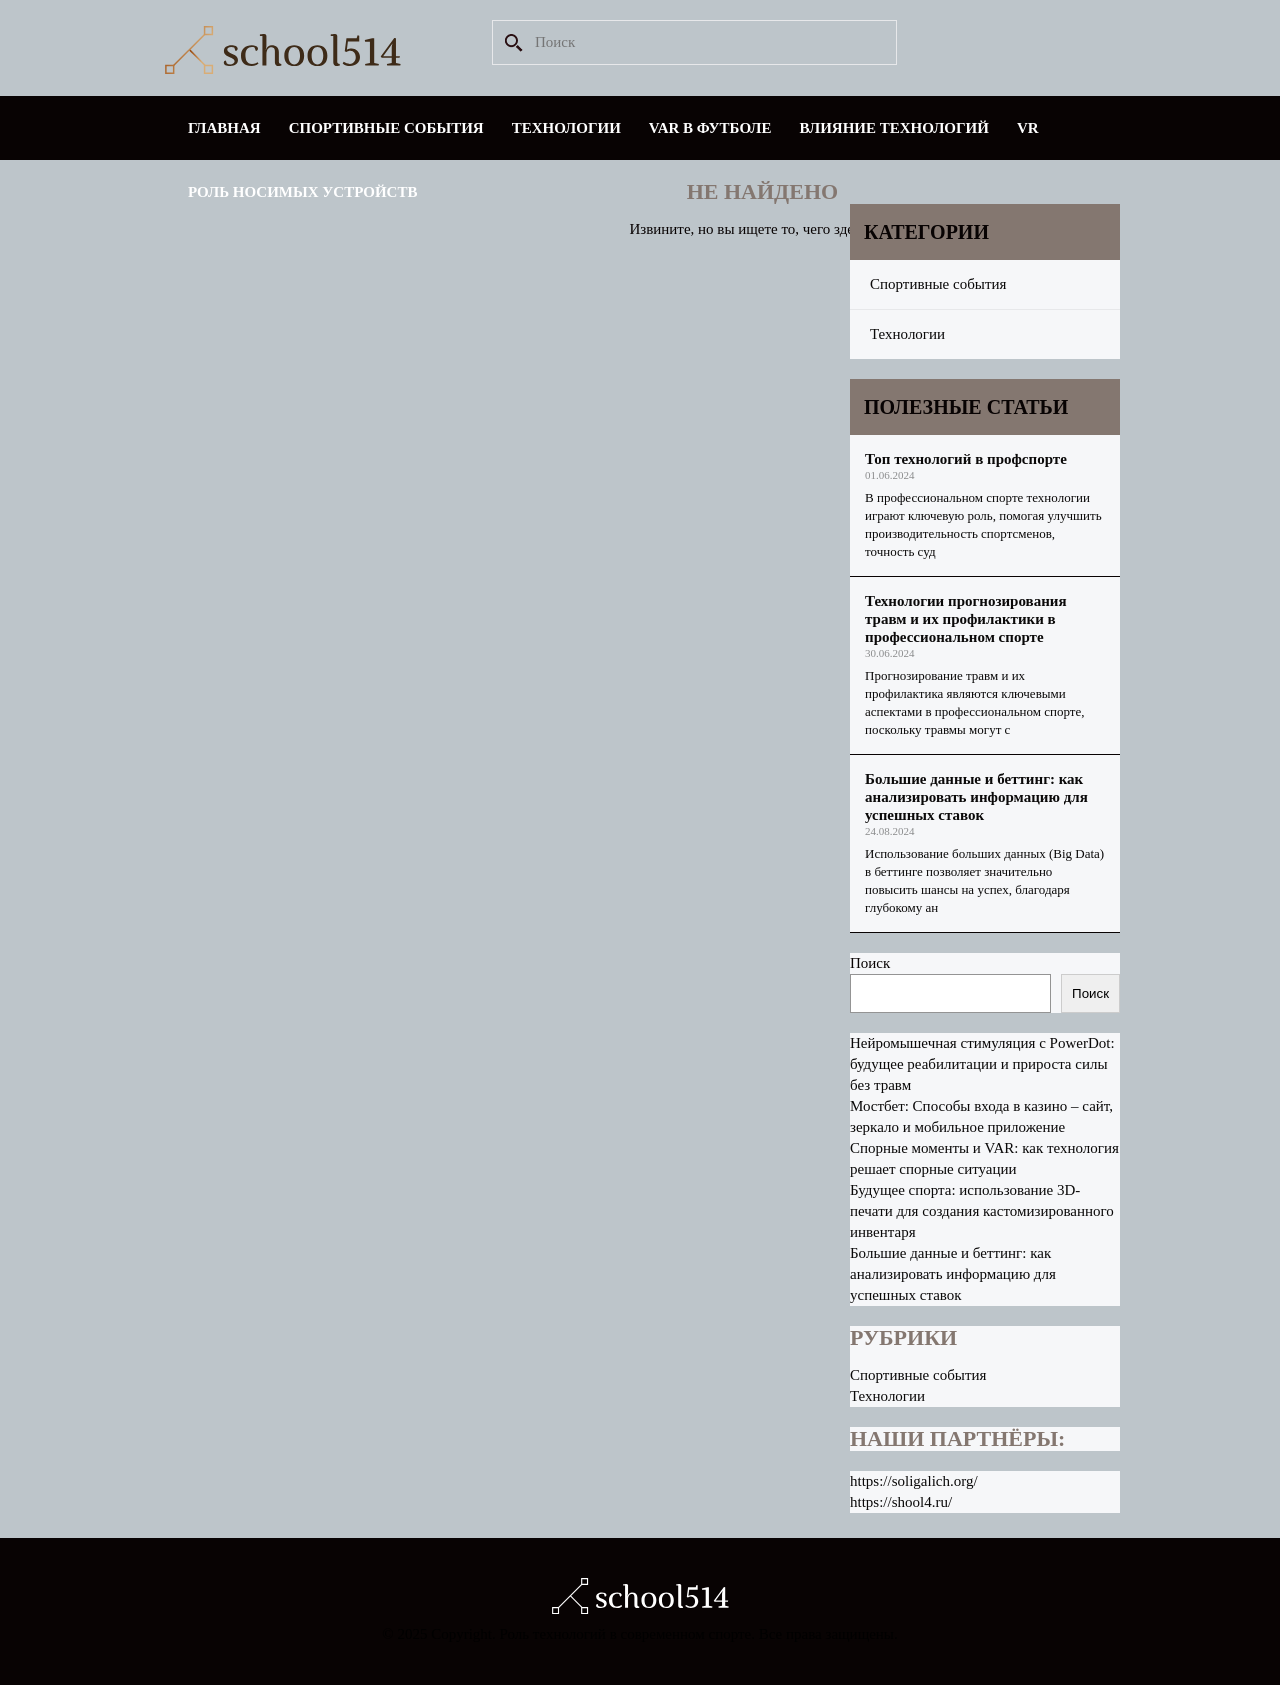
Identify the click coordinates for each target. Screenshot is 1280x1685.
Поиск (870, 963)
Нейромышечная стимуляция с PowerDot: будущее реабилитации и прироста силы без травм (982, 1064)
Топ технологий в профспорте (966, 459)
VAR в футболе (710, 128)
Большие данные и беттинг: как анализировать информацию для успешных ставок (976, 797)
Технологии (566, 128)
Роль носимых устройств (302, 192)
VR (1028, 128)
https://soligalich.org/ (914, 1481)
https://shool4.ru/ (901, 1502)
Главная (224, 128)
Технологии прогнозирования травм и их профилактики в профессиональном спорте (966, 619)
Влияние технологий (894, 128)
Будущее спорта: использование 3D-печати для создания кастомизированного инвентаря (982, 1211)
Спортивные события (386, 128)
